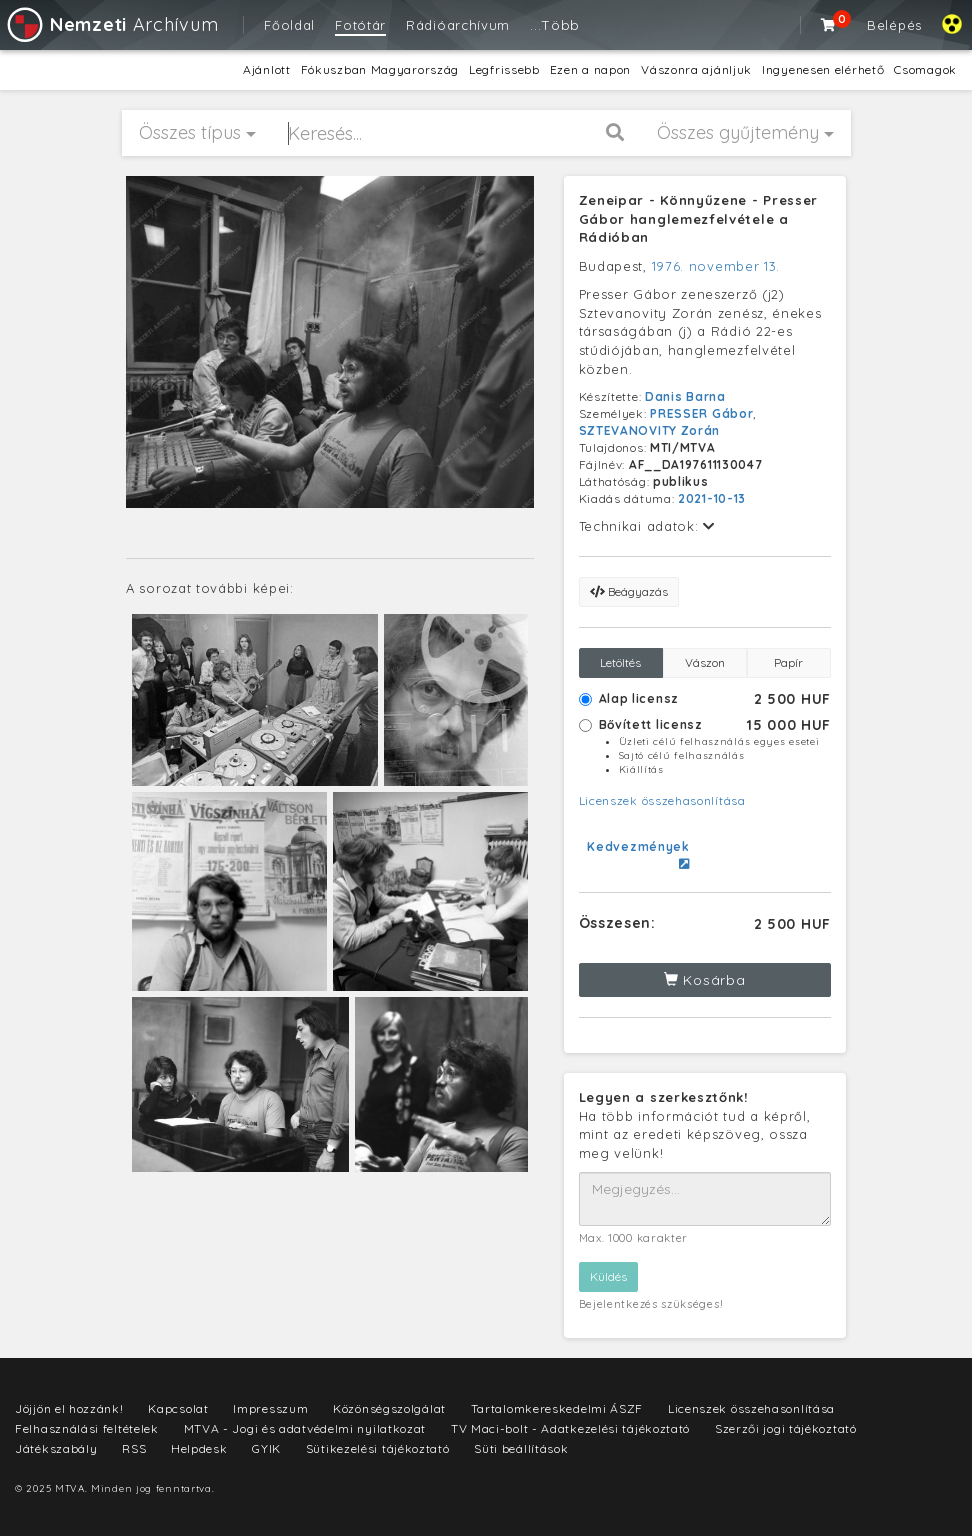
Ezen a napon (590, 69)
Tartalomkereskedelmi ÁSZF (557, 1408)
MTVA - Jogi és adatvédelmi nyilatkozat (305, 1428)
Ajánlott (267, 69)
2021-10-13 (712, 498)
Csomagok (925, 69)
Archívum (111, 24)
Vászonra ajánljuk (696, 69)
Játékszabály (56, 1448)
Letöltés (620, 662)
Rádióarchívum (458, 25)
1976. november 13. (716, 266)
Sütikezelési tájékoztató (378, 1448)
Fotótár (360, 25)
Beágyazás (629, 591)
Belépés (894, 25)
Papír (788, 662)
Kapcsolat (178, 1408)
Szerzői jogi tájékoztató (786, 1428)
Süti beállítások (521, 1448)
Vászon (705, 662)
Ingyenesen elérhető (823, 69)
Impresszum (270, 1408)
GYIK (266, 1448)
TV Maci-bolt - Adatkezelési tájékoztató (570, 1428)
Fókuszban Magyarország (380, 69)
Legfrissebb (504, 69)
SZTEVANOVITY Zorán (650, 430)
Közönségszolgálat (389, 1408)
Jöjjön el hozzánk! (69, 1408)
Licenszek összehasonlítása (662, 800)
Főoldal (289, 25)
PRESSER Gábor (701, 413)
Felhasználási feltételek (87, 1428)
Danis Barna (685, 396)
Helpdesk (199, 1448)
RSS (134, 1448)
